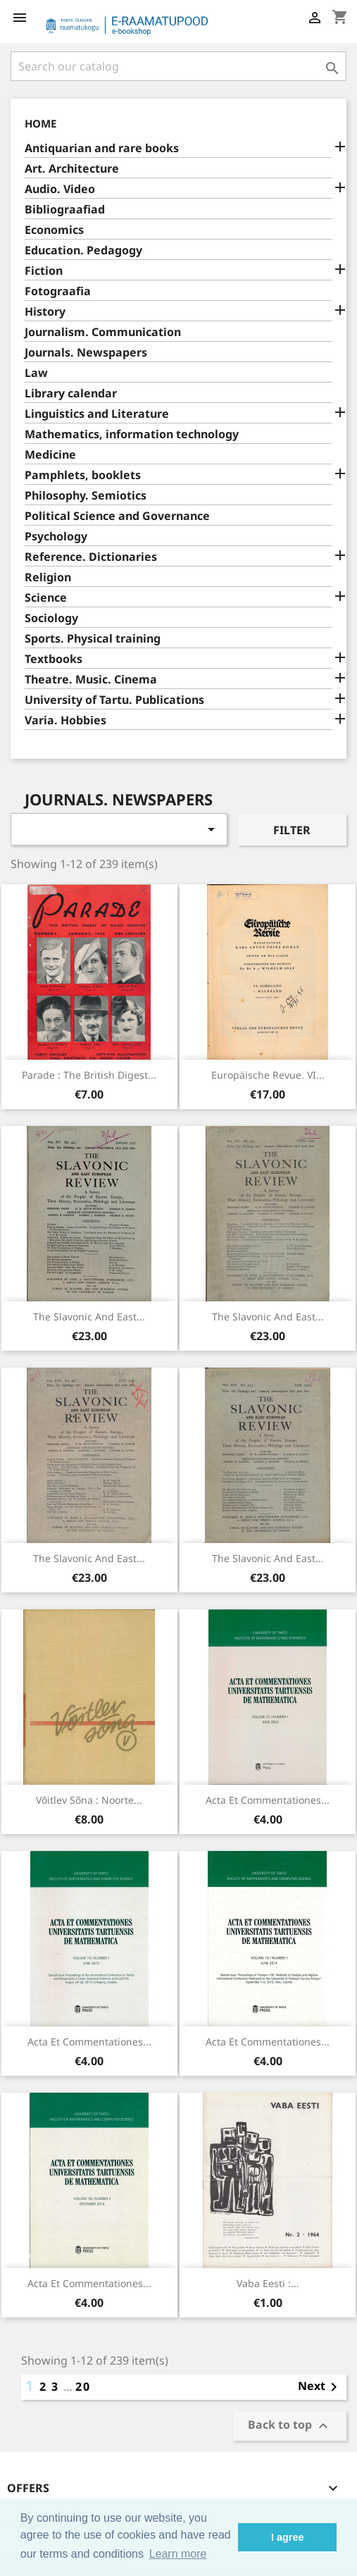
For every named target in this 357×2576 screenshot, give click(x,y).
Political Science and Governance (117, 516)
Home (40, 123)
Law (36, 373)
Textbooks (53, 659)
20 (83, 2386)
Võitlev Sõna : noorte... (89, 1800)
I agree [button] (287, 2537)
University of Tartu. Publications (114, 700)
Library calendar (71, 393)
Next (320, 2387)
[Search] (178, 66)
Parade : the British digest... (89, 1075)
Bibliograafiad (65, 209)
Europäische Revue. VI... (268, 1075)
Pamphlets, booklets (83, 475)
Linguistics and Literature (97, 414)
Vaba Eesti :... (268, 2283)
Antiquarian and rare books (102, 148)
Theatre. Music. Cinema (91, 679)
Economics (54, 230)
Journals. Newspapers (86, 352)
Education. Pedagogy (83, 250)
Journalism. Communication (103, 332)
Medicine (50, 454)
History (45, 311)
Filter (292, 830)
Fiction (44, 271)
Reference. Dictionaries (91, 557)
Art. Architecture (72, 168)
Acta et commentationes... (268, 1800)
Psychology (56, 536)
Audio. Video (60, 189)
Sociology (51, 618)
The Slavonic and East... (89, 1316)
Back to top (290, 2426)
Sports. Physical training (93, 638)
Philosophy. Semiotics (85, 495)
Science (46, 597)
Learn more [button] (178, 2554)
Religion (48, 577)
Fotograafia (58, 291)
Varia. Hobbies (65, 720)
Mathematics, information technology (132, 434)
